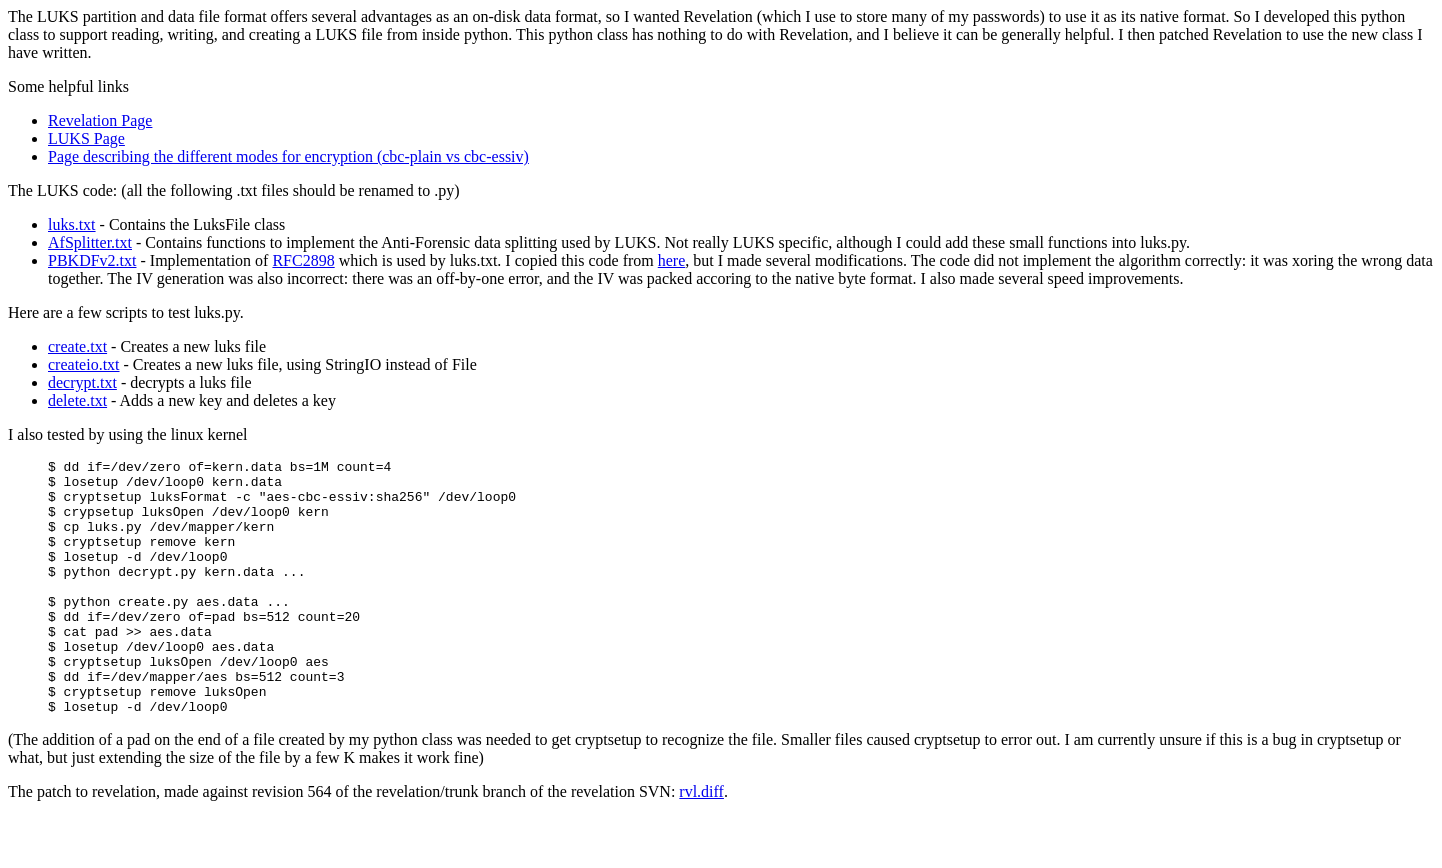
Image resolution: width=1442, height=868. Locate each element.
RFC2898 (303, 260)
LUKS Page (86, 138)
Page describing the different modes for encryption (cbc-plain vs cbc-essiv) (288, 156)
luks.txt (72, 224)
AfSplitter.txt (90, 242)
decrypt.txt (82, 382)
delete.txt (77, 400)
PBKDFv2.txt (92, 260)
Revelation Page (100, 120)
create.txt (77, 346)
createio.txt (84, 364)
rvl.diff (701, 842)
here (672, 260)
